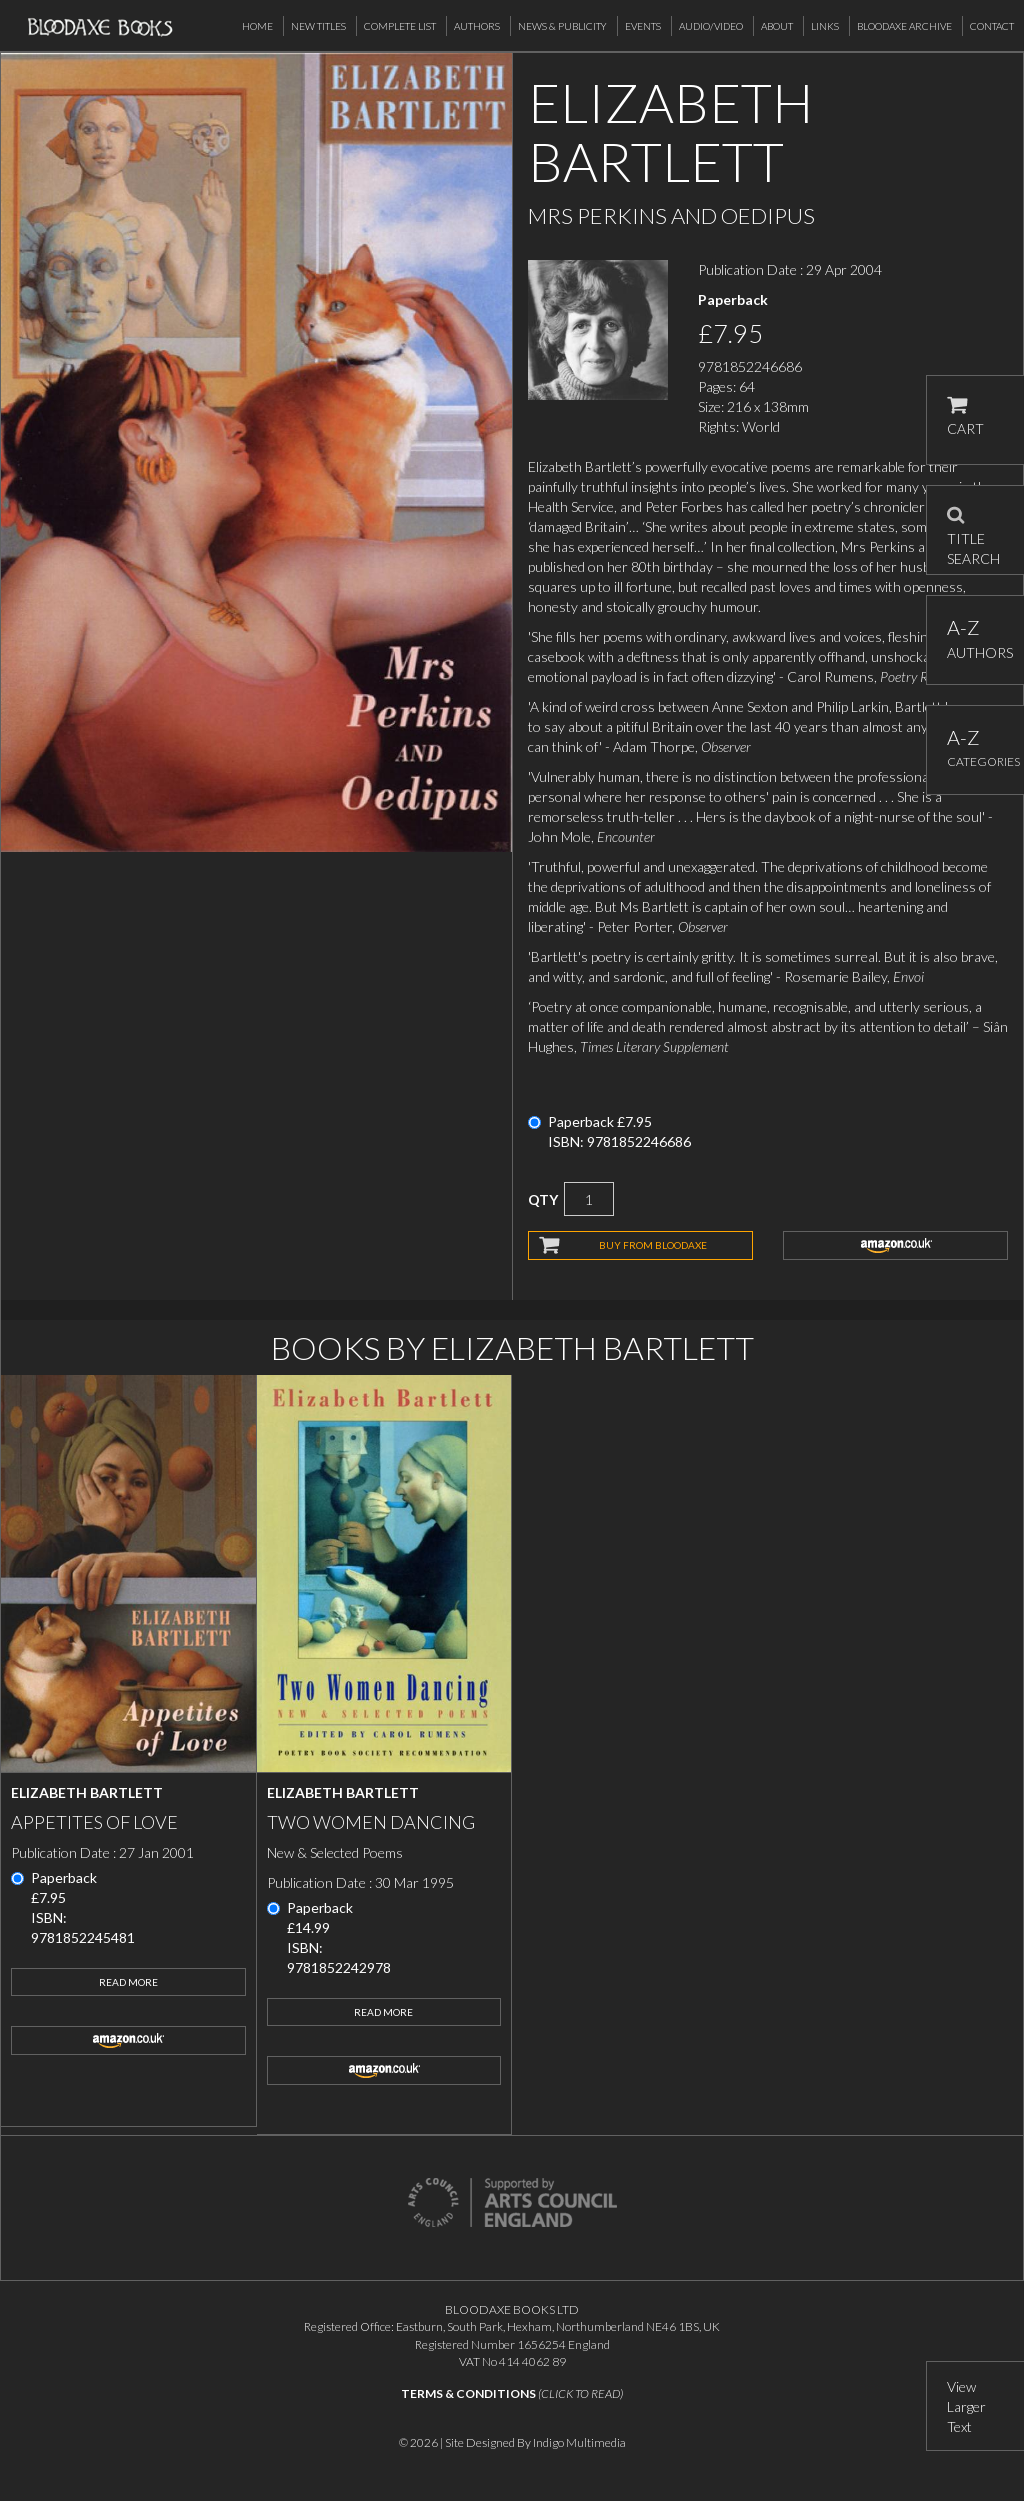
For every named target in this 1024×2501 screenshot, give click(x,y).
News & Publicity (562, 26)
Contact (992, 26)
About (777, 26)
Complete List (400, 26)
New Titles (318, 26)
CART (965, 416)
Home (257, 26)
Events (643, 26)
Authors (477, 26)
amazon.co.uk (895, 1245)
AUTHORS (975, 638)
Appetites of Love (94, 1822)
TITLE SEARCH (973, 530)
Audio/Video (711, 26)
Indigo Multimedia (579, 2442)
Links (825, 26)
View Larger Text (966, 2406)
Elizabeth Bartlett (87, 1792)
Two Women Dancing (371, 1822)
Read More (128, 1982)
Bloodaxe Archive (904, 26)
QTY (543, 1199)
